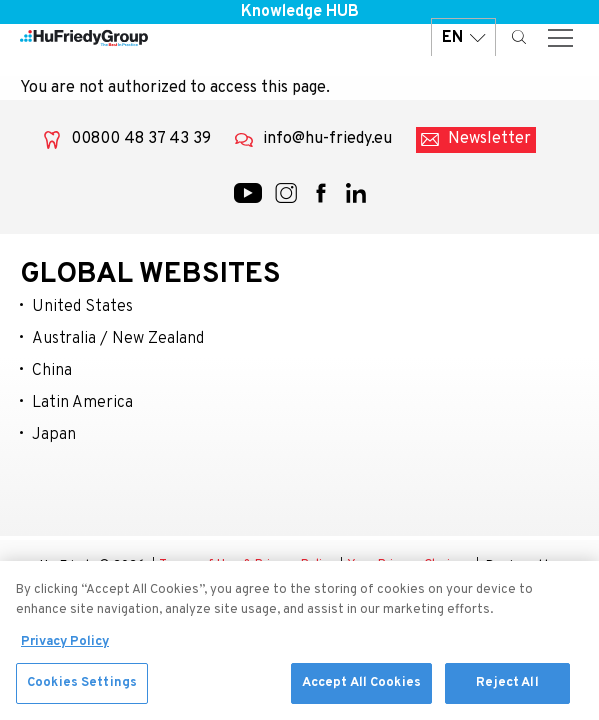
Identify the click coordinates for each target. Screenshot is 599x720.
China (52, 371)
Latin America (82, 403)
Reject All (507, 688)
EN (463, 37)
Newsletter (489, 139)
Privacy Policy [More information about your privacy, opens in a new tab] (65, 647)
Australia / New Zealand (118, 339)
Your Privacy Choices (409, 566)
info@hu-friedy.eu (327, 139)
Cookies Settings (82, 688)
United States (82, 307)
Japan (54, 435)
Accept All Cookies (361, 688)
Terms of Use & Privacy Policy (247, 566)
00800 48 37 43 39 (141, 139)
